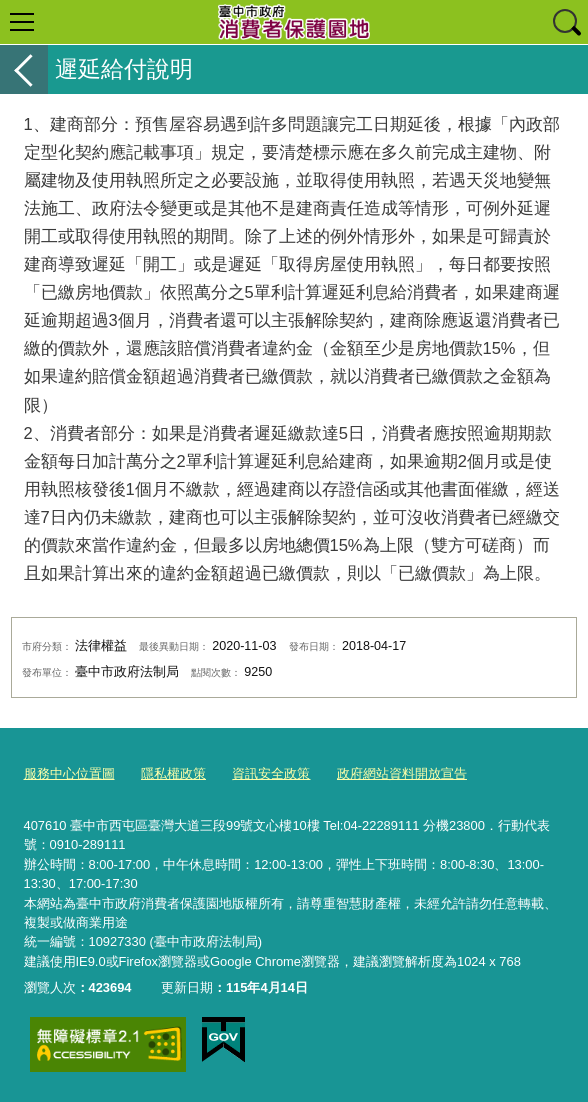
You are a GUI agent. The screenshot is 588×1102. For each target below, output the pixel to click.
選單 (22, 22)
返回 (24, 69)
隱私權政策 (173, 773)
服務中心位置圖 (69, 773)
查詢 (566, 22)
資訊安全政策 (271, 773)
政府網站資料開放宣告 (402, 773)
